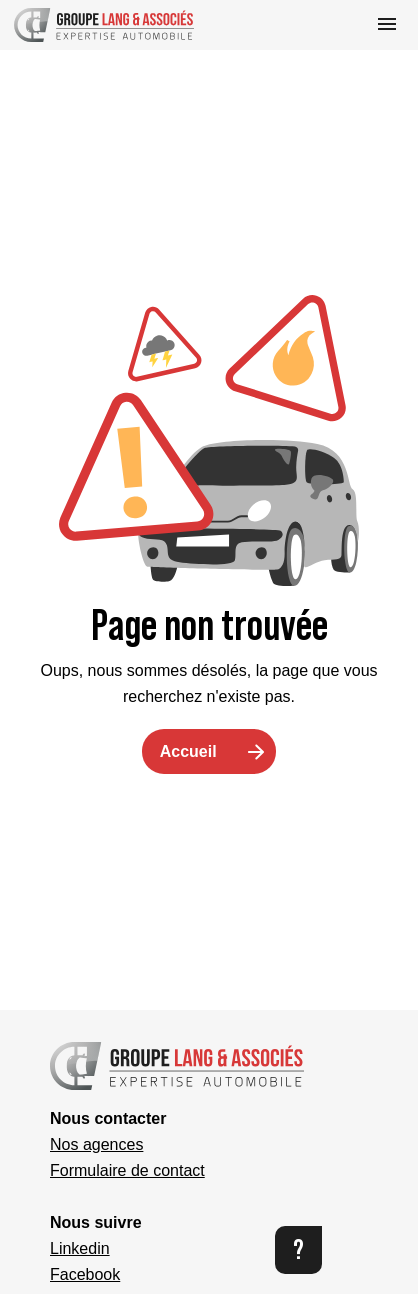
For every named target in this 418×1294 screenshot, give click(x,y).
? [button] (298, 1249)
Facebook (85, 1274)
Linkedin (80, 1248)
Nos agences (96, 1144)
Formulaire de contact (127, 1170)
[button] (104, 25)
